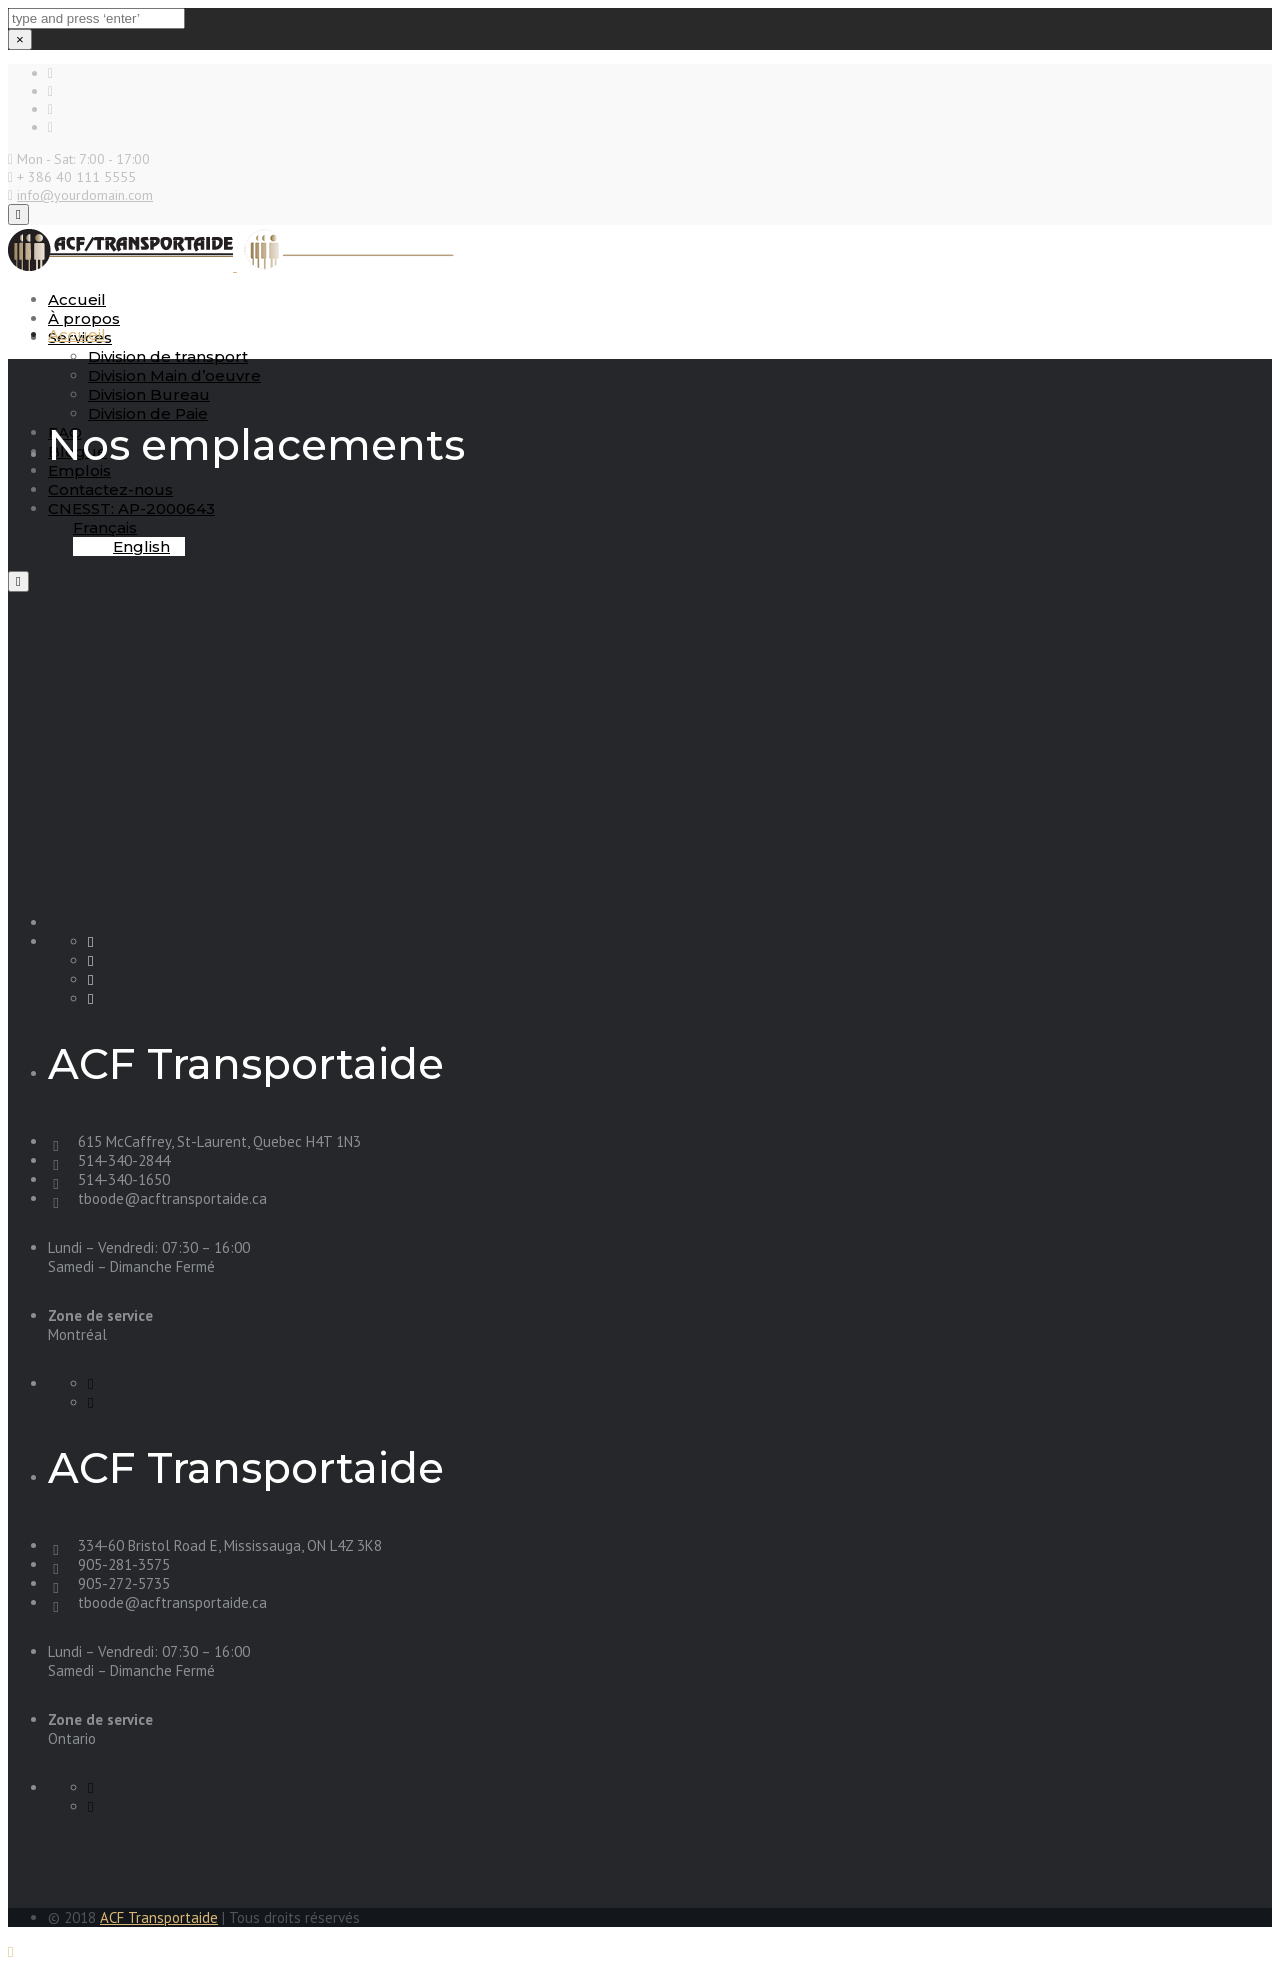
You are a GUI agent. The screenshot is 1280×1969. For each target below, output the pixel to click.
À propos (84, 318)
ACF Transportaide (159, 1917)
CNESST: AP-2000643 (131, 508)
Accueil (77, 299)
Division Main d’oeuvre (174, 375)
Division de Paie (148, 413)
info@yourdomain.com (85, 195)
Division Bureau (149, 394)
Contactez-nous (110, 489)
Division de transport (168, 356)
